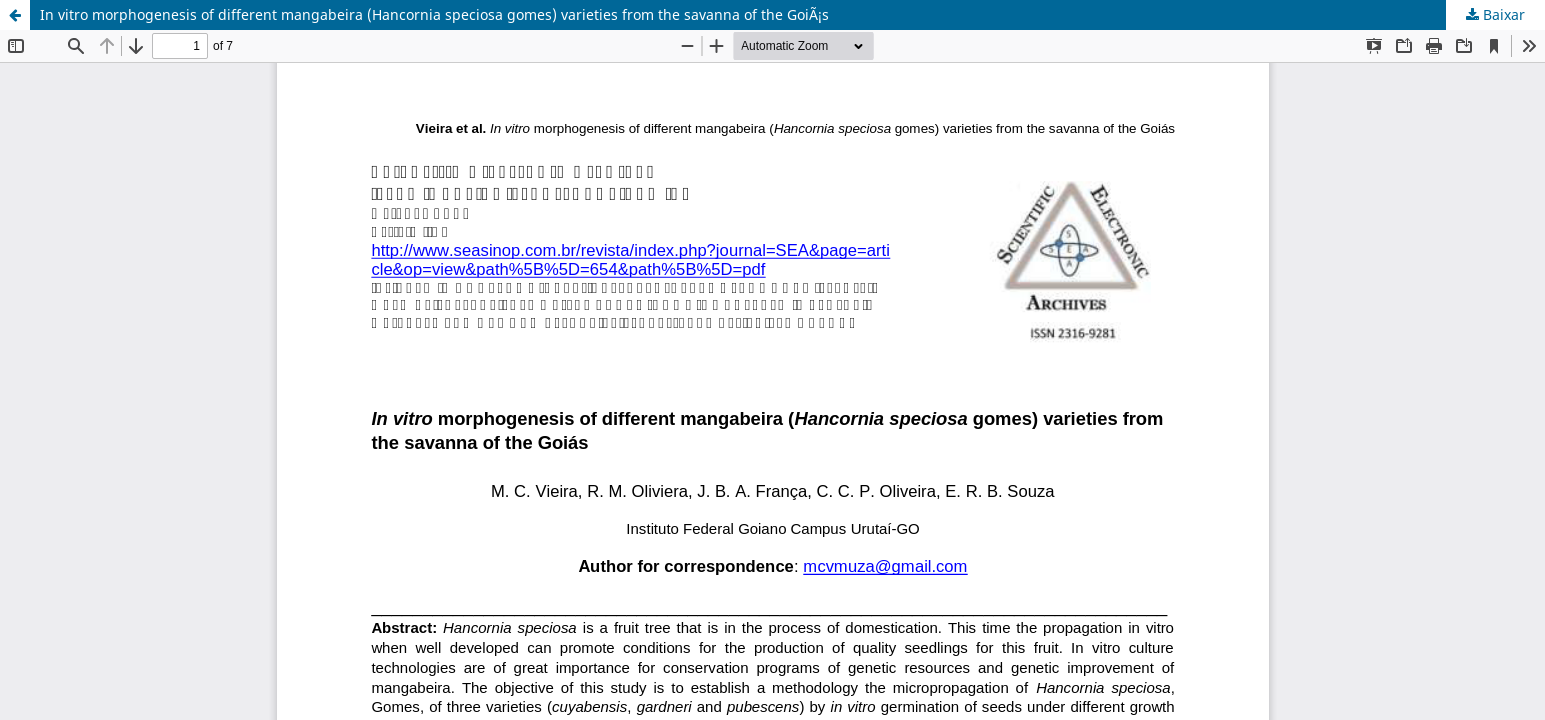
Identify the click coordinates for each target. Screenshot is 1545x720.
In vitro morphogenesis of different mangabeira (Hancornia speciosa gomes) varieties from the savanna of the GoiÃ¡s (434, 14)
